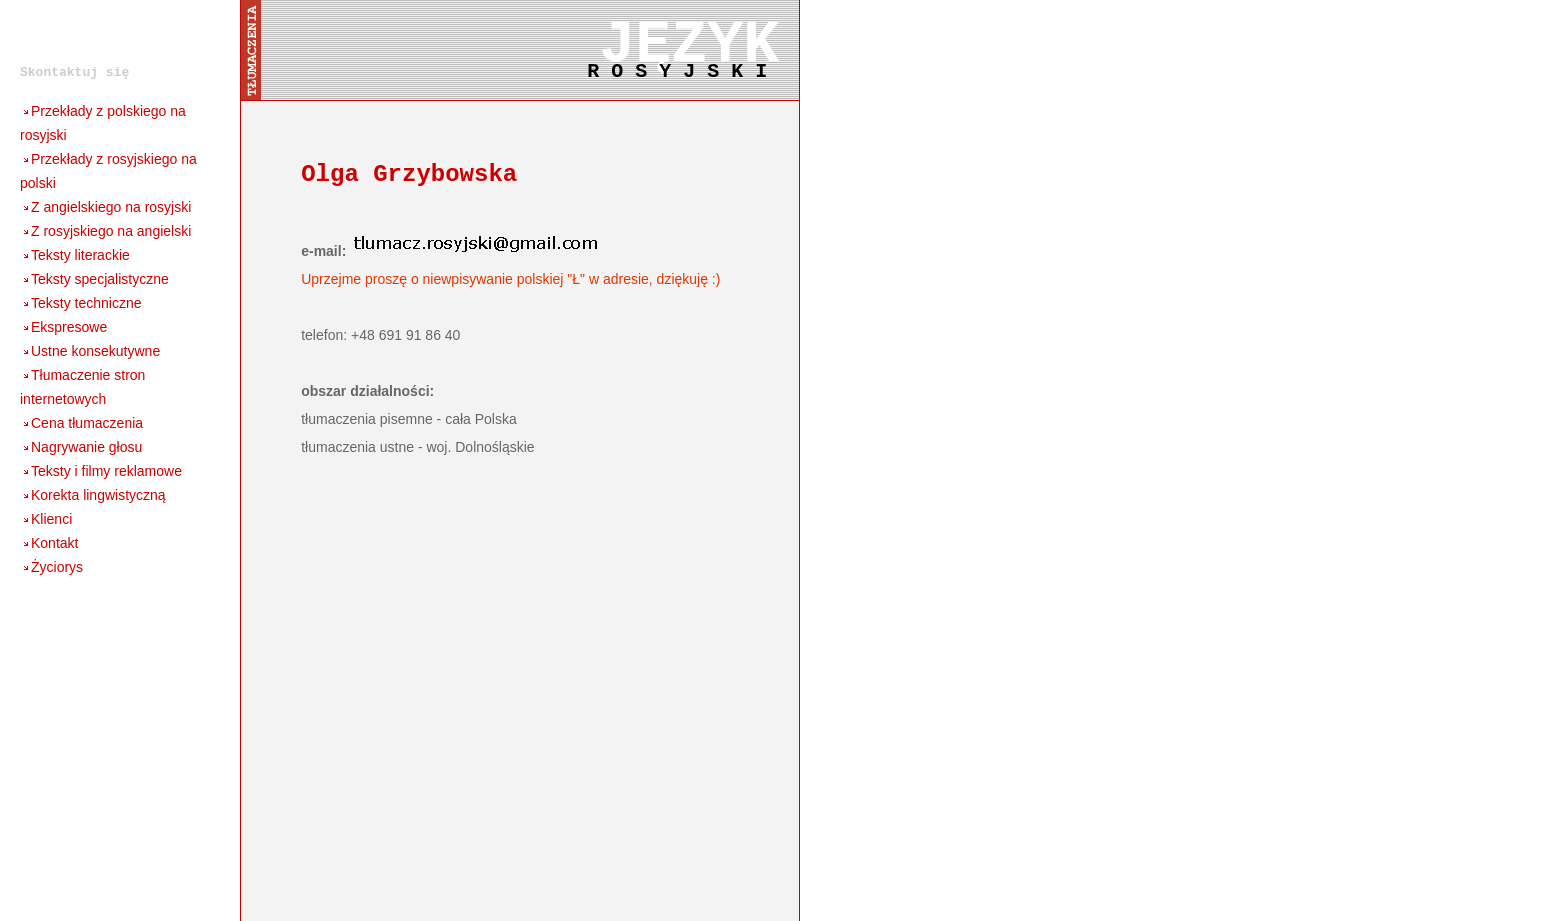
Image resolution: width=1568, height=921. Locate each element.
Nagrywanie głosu (81, 447)
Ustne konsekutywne (90, 351)
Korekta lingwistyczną (93, 495)
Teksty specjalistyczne (94, 279)
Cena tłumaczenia (81, 423)
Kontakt (49, 543)
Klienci (46, 519)
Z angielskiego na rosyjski (105, 207)
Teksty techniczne (81, 303)
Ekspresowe (63, 327)
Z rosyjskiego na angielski (105, 231)
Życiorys (51, 567)
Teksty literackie (75, 255)
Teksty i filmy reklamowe (101, 471)
